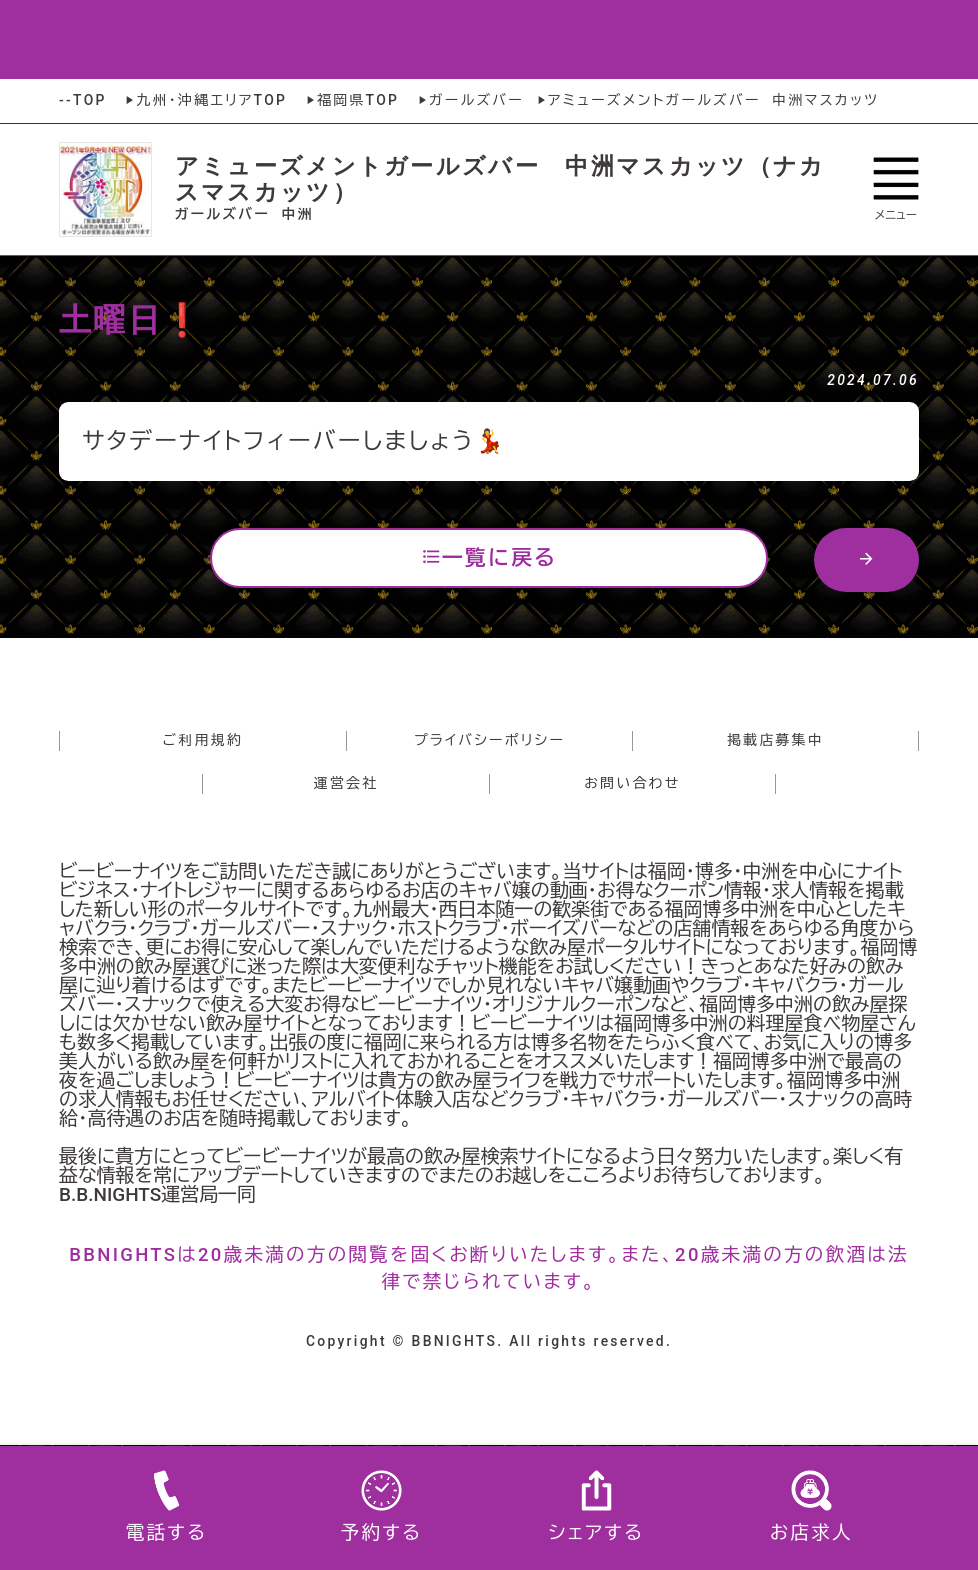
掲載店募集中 (775, 740)
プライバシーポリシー (489, 740)
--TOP (83, 100)
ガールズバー (469, 100)
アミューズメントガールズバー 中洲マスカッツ (706, 100)
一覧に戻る (489, 557)
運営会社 (346, 783)
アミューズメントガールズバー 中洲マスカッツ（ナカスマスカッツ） (500, 179)
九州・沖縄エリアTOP (204, 100)
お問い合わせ (632, 783)
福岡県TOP (351, 100)
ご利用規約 (203, 740)
